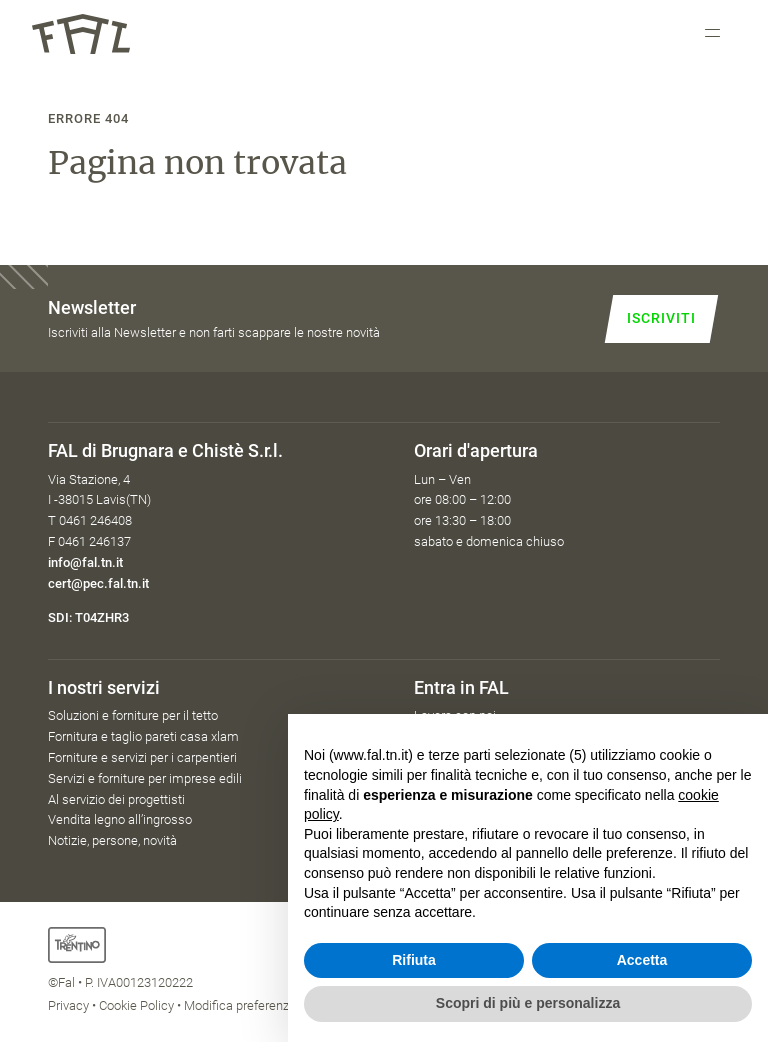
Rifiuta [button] (414, 960)
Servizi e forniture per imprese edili (145, 778)
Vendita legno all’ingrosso (120, 819)
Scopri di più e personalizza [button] (528, 1003)
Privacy (68, 1005)
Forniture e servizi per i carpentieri (142, 757)
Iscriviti (661, 318)
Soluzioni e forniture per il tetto (133, 715)
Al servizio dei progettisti (116, 799)
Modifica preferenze (240, 1005)
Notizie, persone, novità (112, 840)
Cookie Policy (136, 1005)
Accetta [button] (642, 960)
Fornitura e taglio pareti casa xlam (143, 736)
